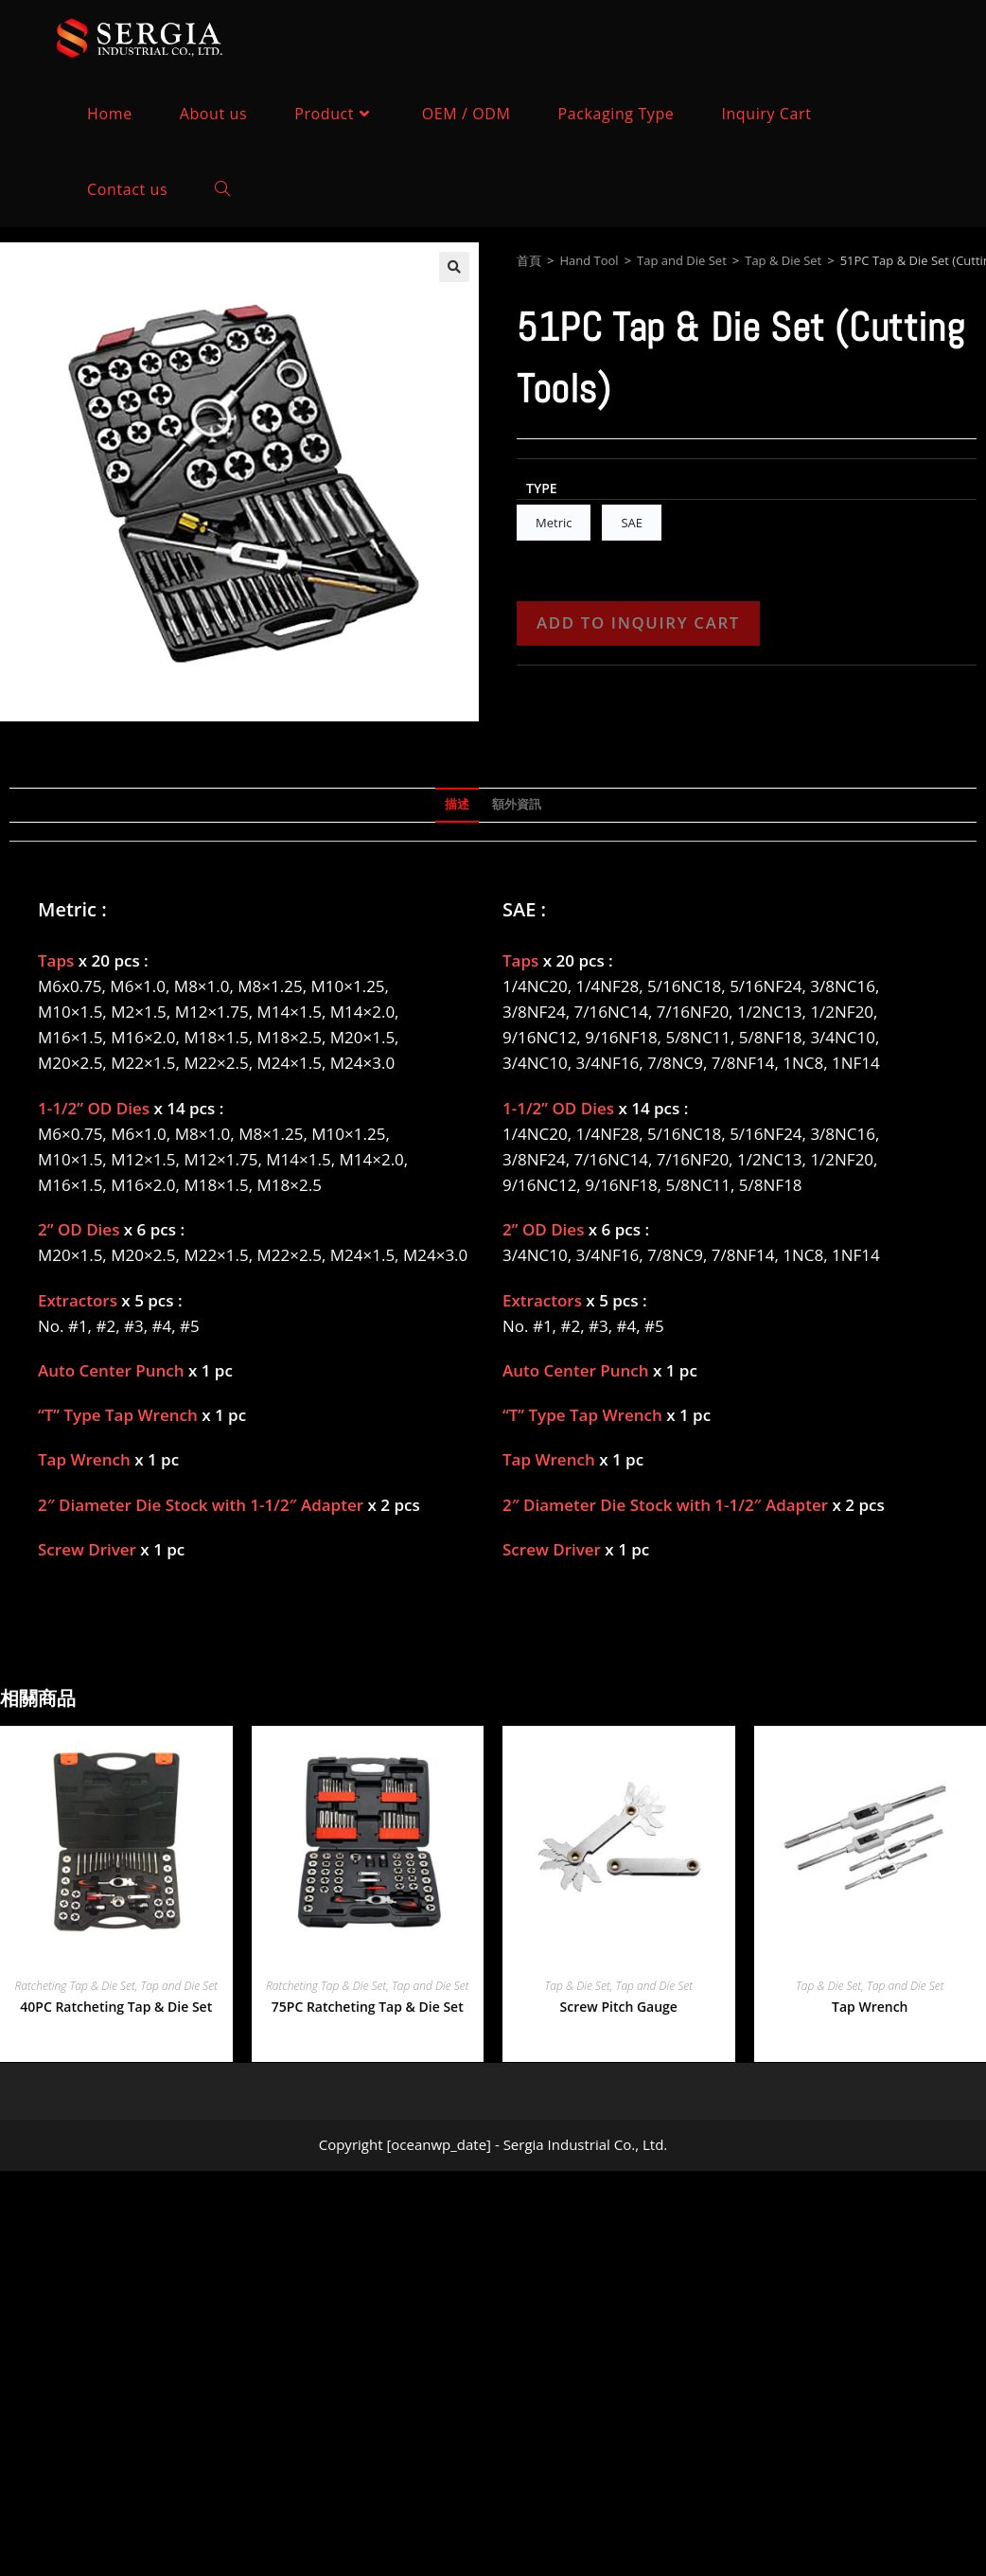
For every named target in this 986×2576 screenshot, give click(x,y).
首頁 (529, 260)
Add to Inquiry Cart (638, 622)
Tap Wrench (869, 2007)
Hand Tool (588, 260)
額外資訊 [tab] (516, 804)
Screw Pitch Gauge (619, 2007)
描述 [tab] (457, 804)
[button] (454, 267)
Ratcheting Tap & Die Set (75, 1986)
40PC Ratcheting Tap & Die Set (116, 2007)
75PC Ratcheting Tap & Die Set (368, 2007)
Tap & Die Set (783, 260)
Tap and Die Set (682, 260)
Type (541, 488)
